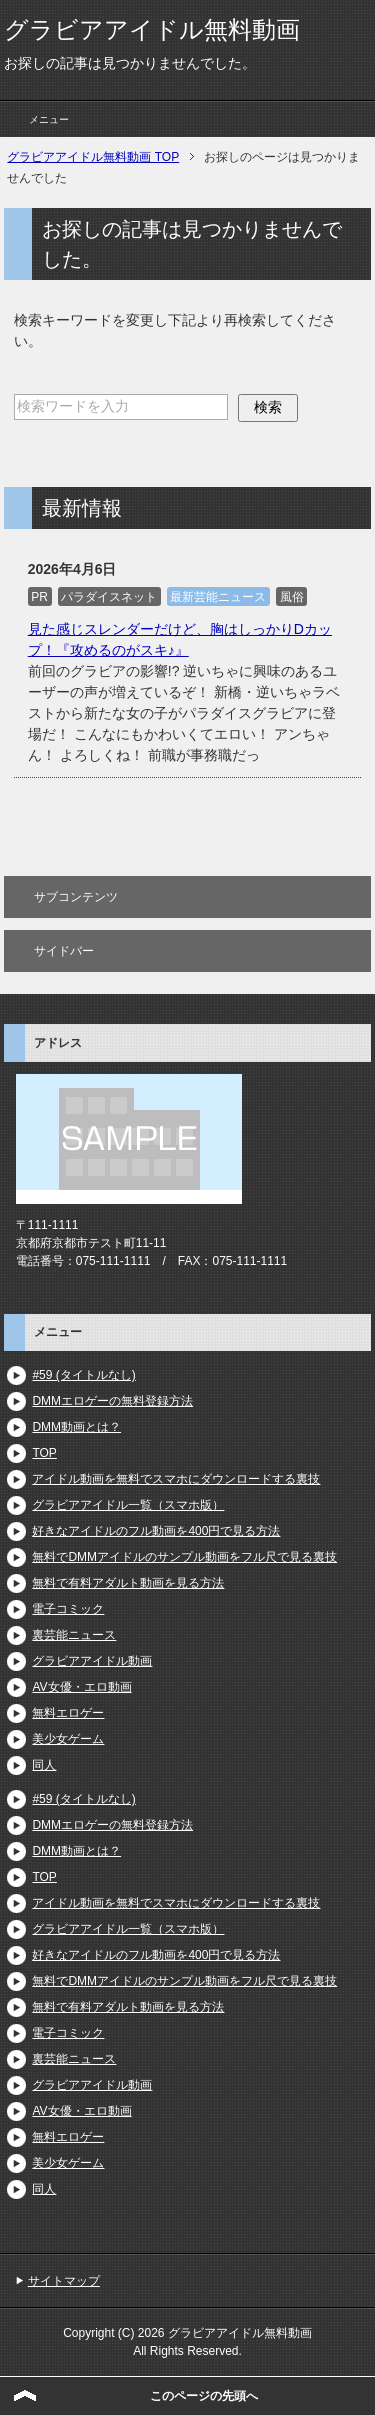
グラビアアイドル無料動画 (152, 29)
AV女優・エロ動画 (81, 1687)
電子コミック (68, 1609)
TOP (44, 1453)
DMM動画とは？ (76, 1427)
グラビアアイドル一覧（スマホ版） (128, 1505)
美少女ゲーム (68, 1739)
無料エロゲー (68, 1713)
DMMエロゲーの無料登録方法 (112, 1401)
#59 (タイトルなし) (83, 1375)
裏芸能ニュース (74, 1635)
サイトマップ (64, 2281)
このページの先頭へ (204, 2396)
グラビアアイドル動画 (92, 1661)
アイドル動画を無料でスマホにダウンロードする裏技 (176, 1479)
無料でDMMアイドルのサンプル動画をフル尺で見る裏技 (184, 1557)
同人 (44, 1765)
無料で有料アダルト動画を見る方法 (128, 1583)
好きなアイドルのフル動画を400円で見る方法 (156, 1531)
